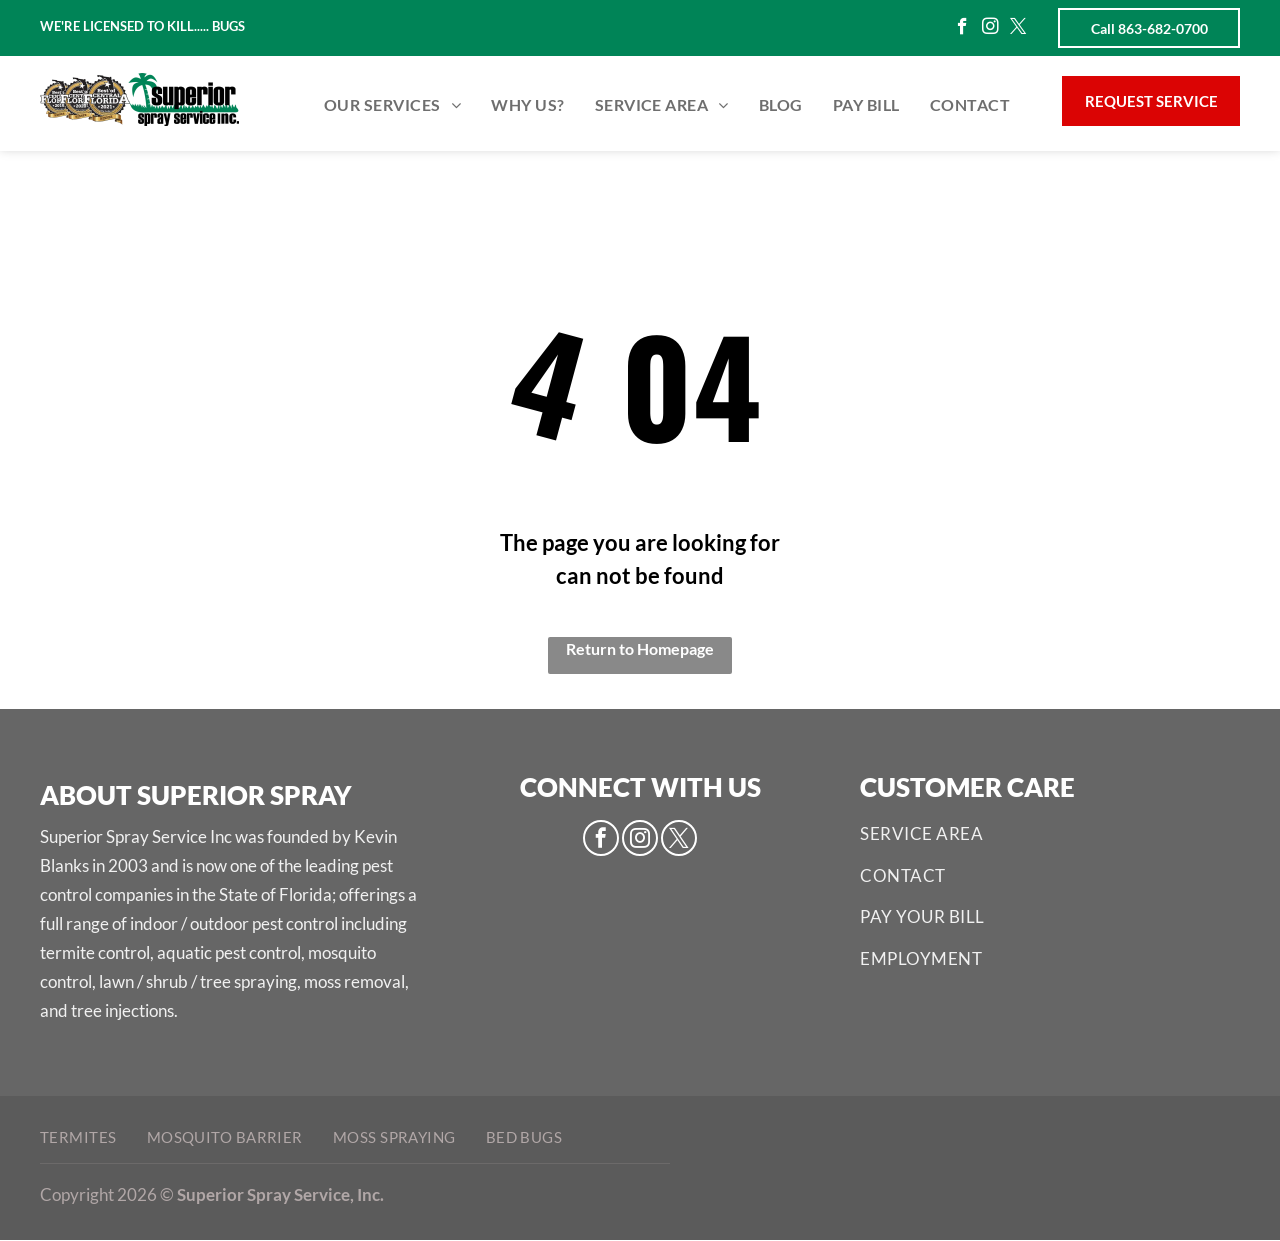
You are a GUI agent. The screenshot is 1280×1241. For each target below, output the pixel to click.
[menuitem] (392, 105)
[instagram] (990, 29)
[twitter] (1018, 29)
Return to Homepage (640, 648)
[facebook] (962, 29)
